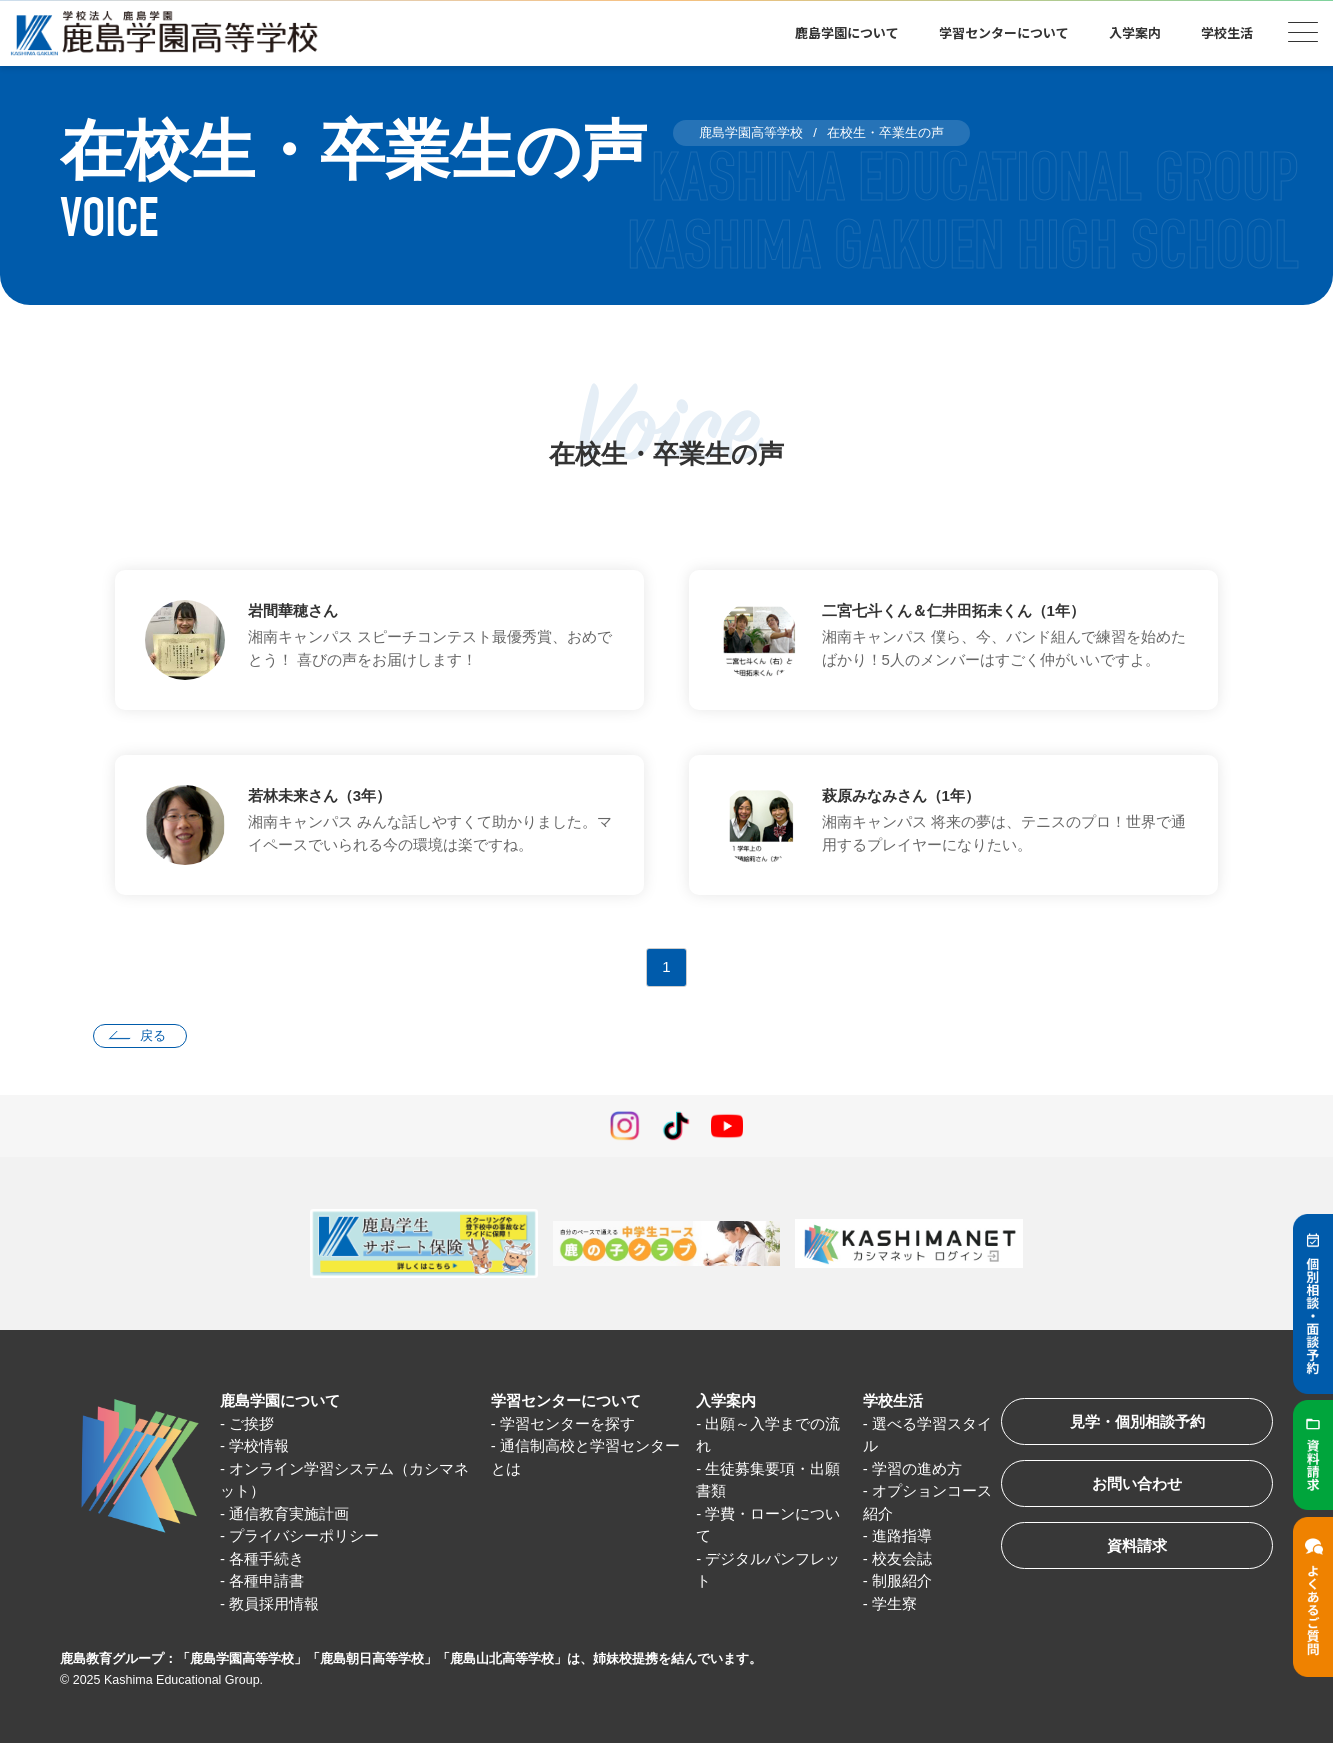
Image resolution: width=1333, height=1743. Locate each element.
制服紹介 (902, 1580)
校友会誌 (902, 1558)
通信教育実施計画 (289, 1513)
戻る (153, 1035)
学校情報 (259, 1445)
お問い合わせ (1137, 1483)
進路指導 (902, 1535)
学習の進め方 (917, 1468)
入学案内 (1135, 32)
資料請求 (1137, 1545)
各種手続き (266, 1558)
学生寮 (894, 1603)
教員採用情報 (274, 1603)
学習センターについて (1004, 32)
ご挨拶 (251, 1423)
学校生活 (1227, 32)
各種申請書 (266, 1580)
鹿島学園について (847, 32)
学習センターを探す (567, 1423)
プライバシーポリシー (304, 1535)
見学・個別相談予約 (1137, 1421)
